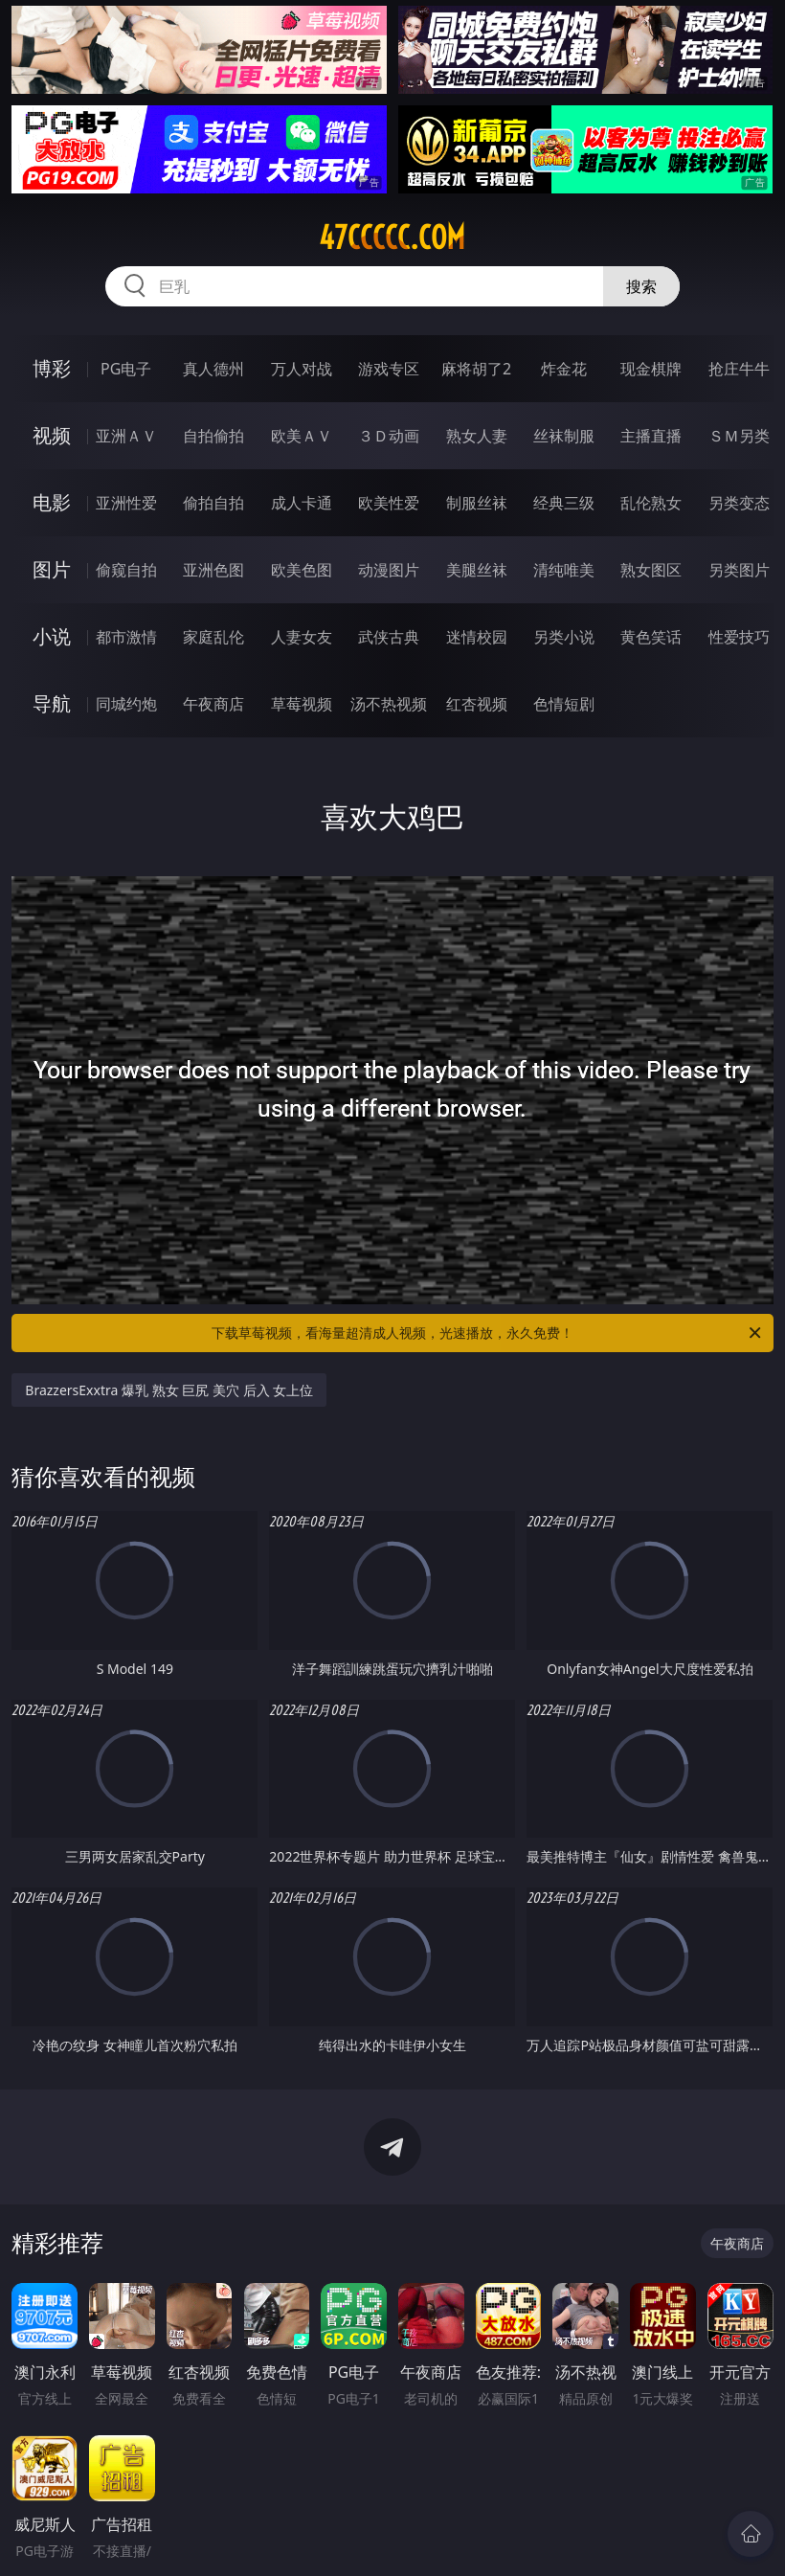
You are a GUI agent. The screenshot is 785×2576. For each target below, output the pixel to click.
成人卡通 (301, 502)
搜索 (641, 286)
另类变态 (739, 502)
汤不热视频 (388, 703)
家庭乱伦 (213, 636)
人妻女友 (301, 636)
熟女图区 (651, 569)
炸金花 (564, 368)
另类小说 (563, 636)
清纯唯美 (563, 569)
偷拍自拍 (213, 502)
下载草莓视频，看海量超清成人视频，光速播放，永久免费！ (488, 1333)
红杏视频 (476, 703)
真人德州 (213, 368)
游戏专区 (388, 368)
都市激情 (126, 636)
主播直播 (651, 435)
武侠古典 (388, 636)
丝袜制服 (563, 435)
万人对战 (301, 368)
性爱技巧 (739, 636)
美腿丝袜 (476, 569)
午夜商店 (213, 703)
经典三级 (563, 502)
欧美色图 (301, 569)
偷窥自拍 (126, 569)
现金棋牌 (651, 368)
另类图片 (739, 569)
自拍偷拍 (213, 435)
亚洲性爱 (126, 502)
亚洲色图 (213, 569)
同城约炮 (126, 703)
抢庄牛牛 (739, 368)
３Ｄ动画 (388, 435)
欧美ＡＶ (301, 435)
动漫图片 (388, 569)
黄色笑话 (651, 636)
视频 (52, 435)
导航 (52, 703)
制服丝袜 (476, 502)
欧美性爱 (388, 502)
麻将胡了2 (476, 368)
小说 (52, 636)
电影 (52, 502)
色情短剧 (563, 703)
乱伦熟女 (651, 502)
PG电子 (126, 368)
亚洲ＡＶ (126, 435)
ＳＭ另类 (739, 435)
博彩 (52, 368)
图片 (52, 569)
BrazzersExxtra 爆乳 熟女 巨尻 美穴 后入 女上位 (169, 1390)
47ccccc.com (392, 237)
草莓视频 (301, 703)
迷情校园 (476, 636)
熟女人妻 (476, 435)
